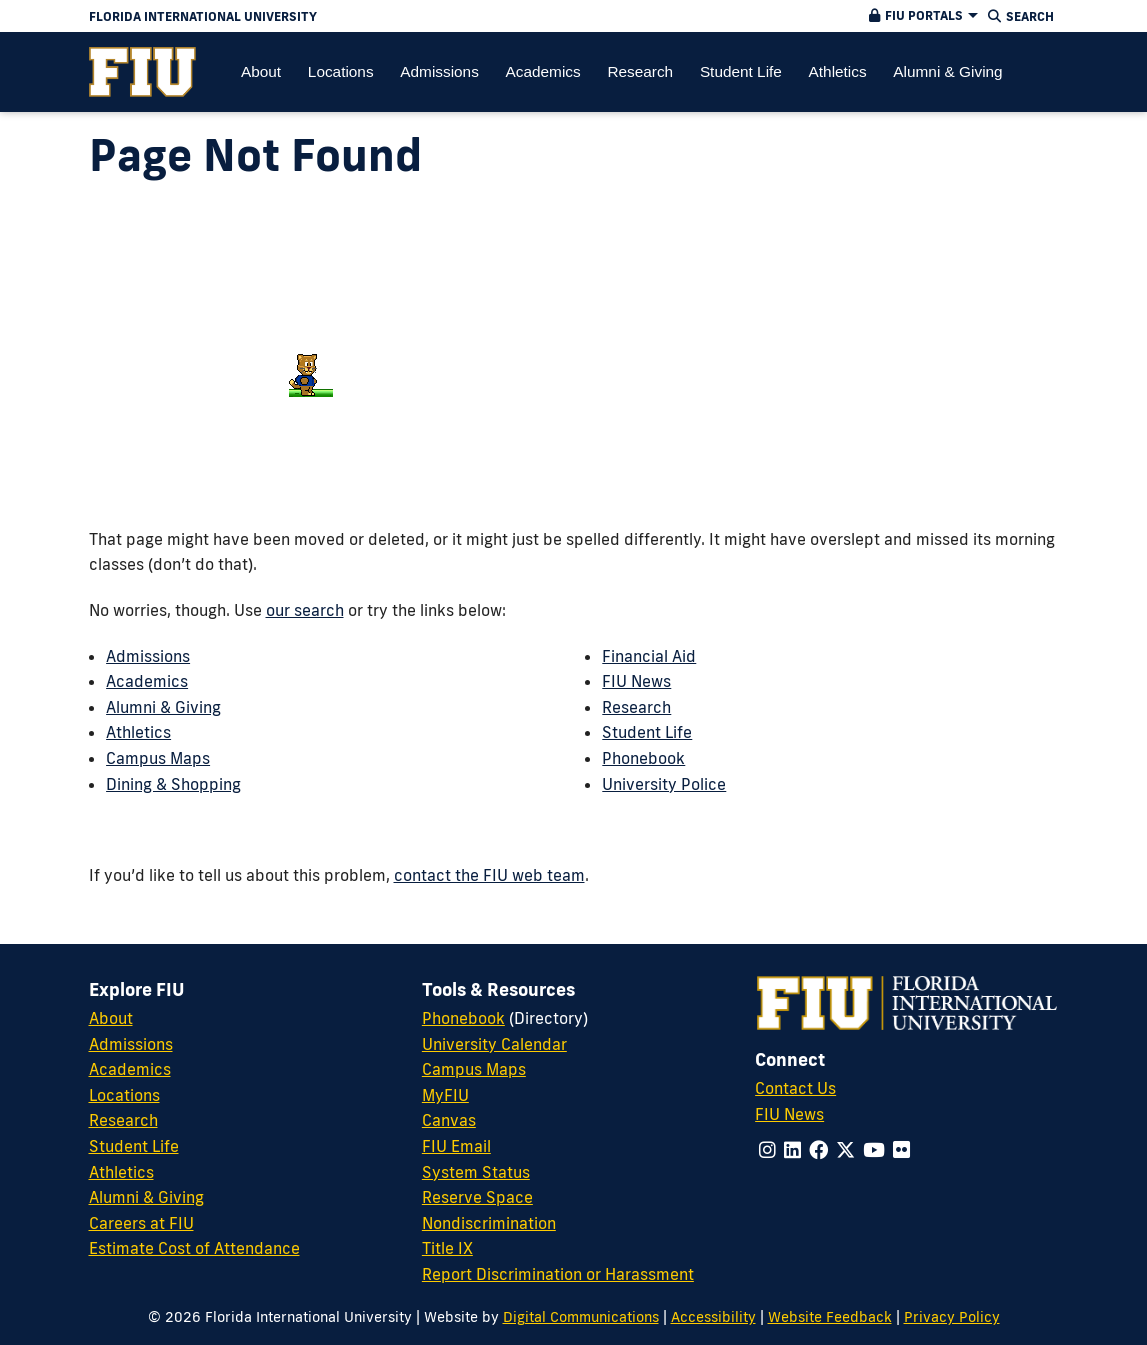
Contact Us (795, 1088)
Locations (124, 1095)
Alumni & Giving (163, 707)
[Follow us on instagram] (767, 1149)
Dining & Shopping (173, 784)
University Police (664, 784)
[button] (921, 16)
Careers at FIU (141, 1223)
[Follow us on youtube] (874, 1149)
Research (636, 707)
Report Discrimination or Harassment (558, 1274)
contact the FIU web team (489, 875)
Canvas (449, 1120)
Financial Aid (649, 656)
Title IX (447, 1248)
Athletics (138, 732)
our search (305, 610)
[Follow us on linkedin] (792, 1149)
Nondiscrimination (489, 1223)
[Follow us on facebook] (818, 1149)
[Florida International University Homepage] (415, 16)
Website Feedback (830, 1316)
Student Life (647, 732)
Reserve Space (477, 1197)
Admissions (148, 656)
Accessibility (713, 1316)
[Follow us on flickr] (901, 1149)
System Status (476, 1172)
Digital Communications (581, 1316)
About (111, 1018)
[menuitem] (142, 72)
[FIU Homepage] (142, 72)
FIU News (636, 681)
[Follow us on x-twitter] (845, 1149)
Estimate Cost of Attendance (194, 1248)
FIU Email (456, 1146)
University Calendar (494, 1044)
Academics (147, 681)
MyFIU (445, 1095)
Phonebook (643, 758)
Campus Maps (158, 758)
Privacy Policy (952, 1316)
